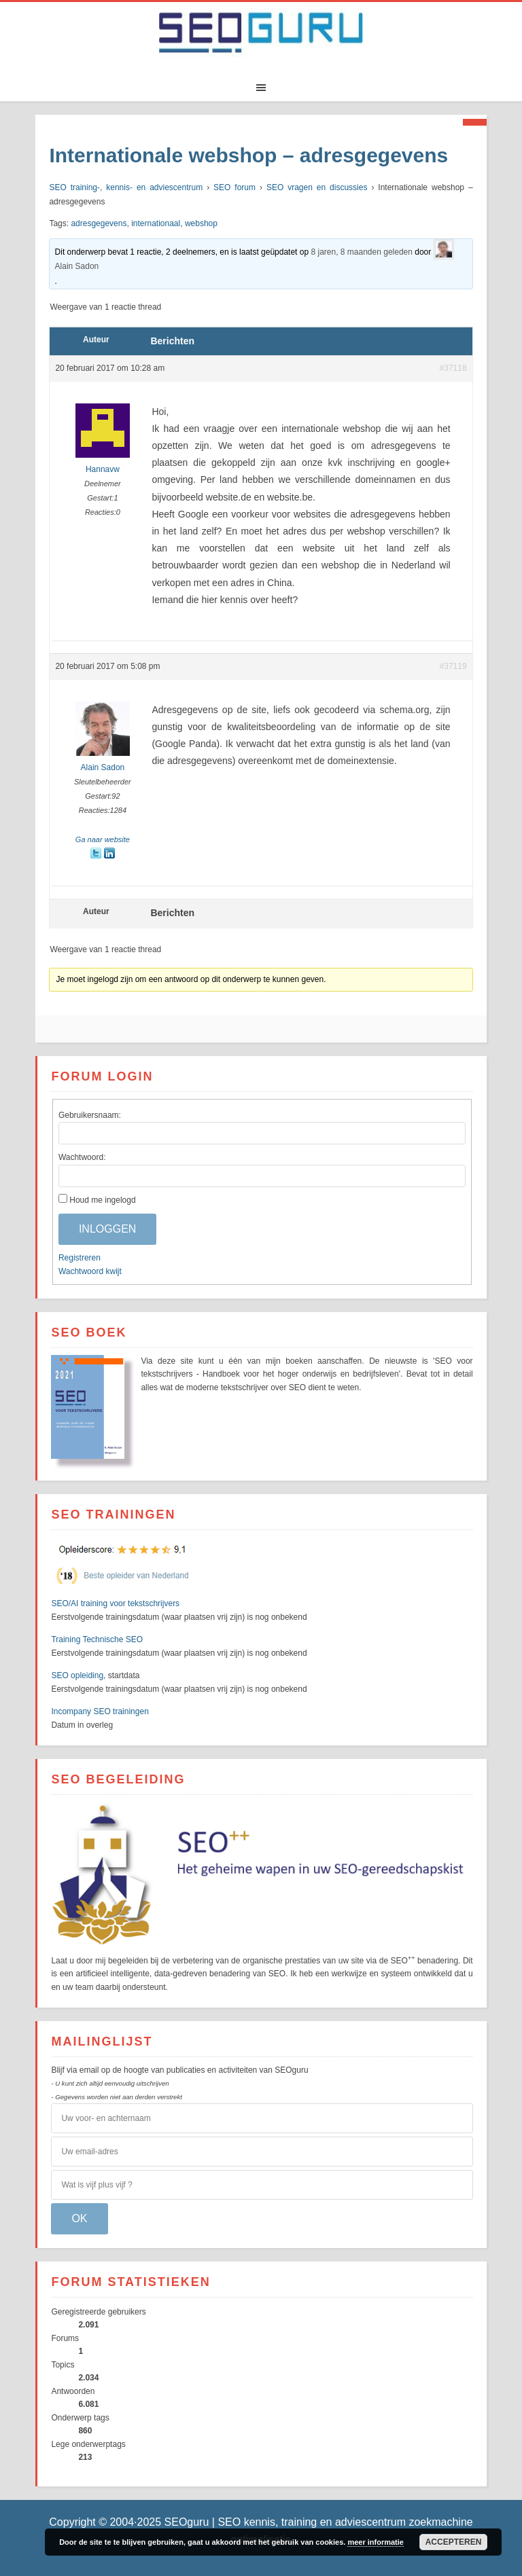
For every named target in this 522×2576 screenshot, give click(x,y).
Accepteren (453, 2542)
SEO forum (234, 187)
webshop (201, 223)
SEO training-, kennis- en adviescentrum (126, 187)
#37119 (453, 666)
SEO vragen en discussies (317, 187)
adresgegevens (98, 223)
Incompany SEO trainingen (99, 1711)
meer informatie (375, 2542)
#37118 (453, 368)
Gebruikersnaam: (89, 1115)
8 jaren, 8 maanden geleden (361, 252)
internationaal (155, 223)
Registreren (79, 1258)
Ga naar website (102, 839)
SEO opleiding (77, 1675)
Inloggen (107, 1229)
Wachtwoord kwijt (90, 1271)
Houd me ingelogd (102, 1200)
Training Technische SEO (97, 1639)
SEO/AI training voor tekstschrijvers (115, 1603)
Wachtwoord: (82, 1157)
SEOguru (261, 36)
